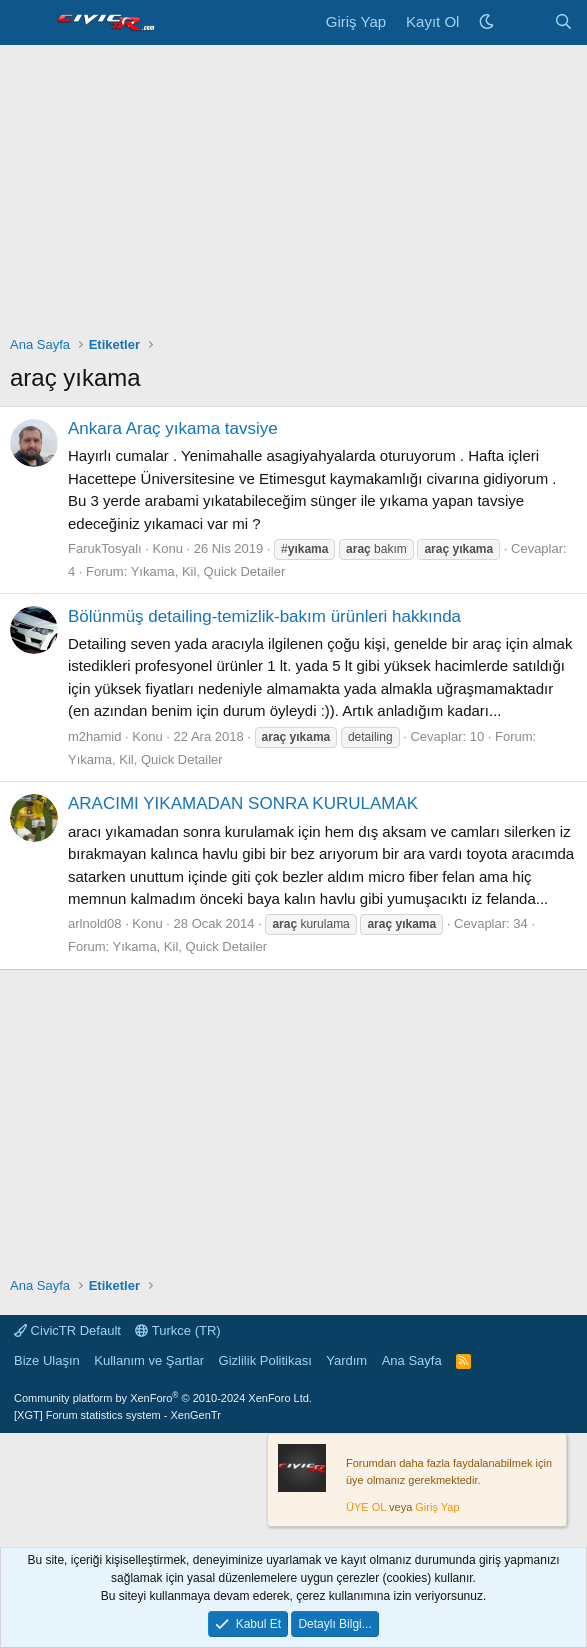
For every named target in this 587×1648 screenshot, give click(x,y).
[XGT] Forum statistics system (117, 1415)
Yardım (346, 1360)
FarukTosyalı (105, 548)
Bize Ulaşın (47, 1360)
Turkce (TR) (177, 1330)
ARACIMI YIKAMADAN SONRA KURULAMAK (243, 803)
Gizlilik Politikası (265, 1360)
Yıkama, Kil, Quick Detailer (208, 571)
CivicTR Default (67, 1330)
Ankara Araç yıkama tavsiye (173, 428)
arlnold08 (95, 923)
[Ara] (563, 22)
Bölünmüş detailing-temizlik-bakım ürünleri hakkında (264, 616)
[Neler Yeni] (523, 22)
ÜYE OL (366, 1507)
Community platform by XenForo (163, 1398)
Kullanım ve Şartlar (149, 1360)
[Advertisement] (293, 195)
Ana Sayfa (412, 1360)
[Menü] (27, 23)
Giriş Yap (437, 1507)
